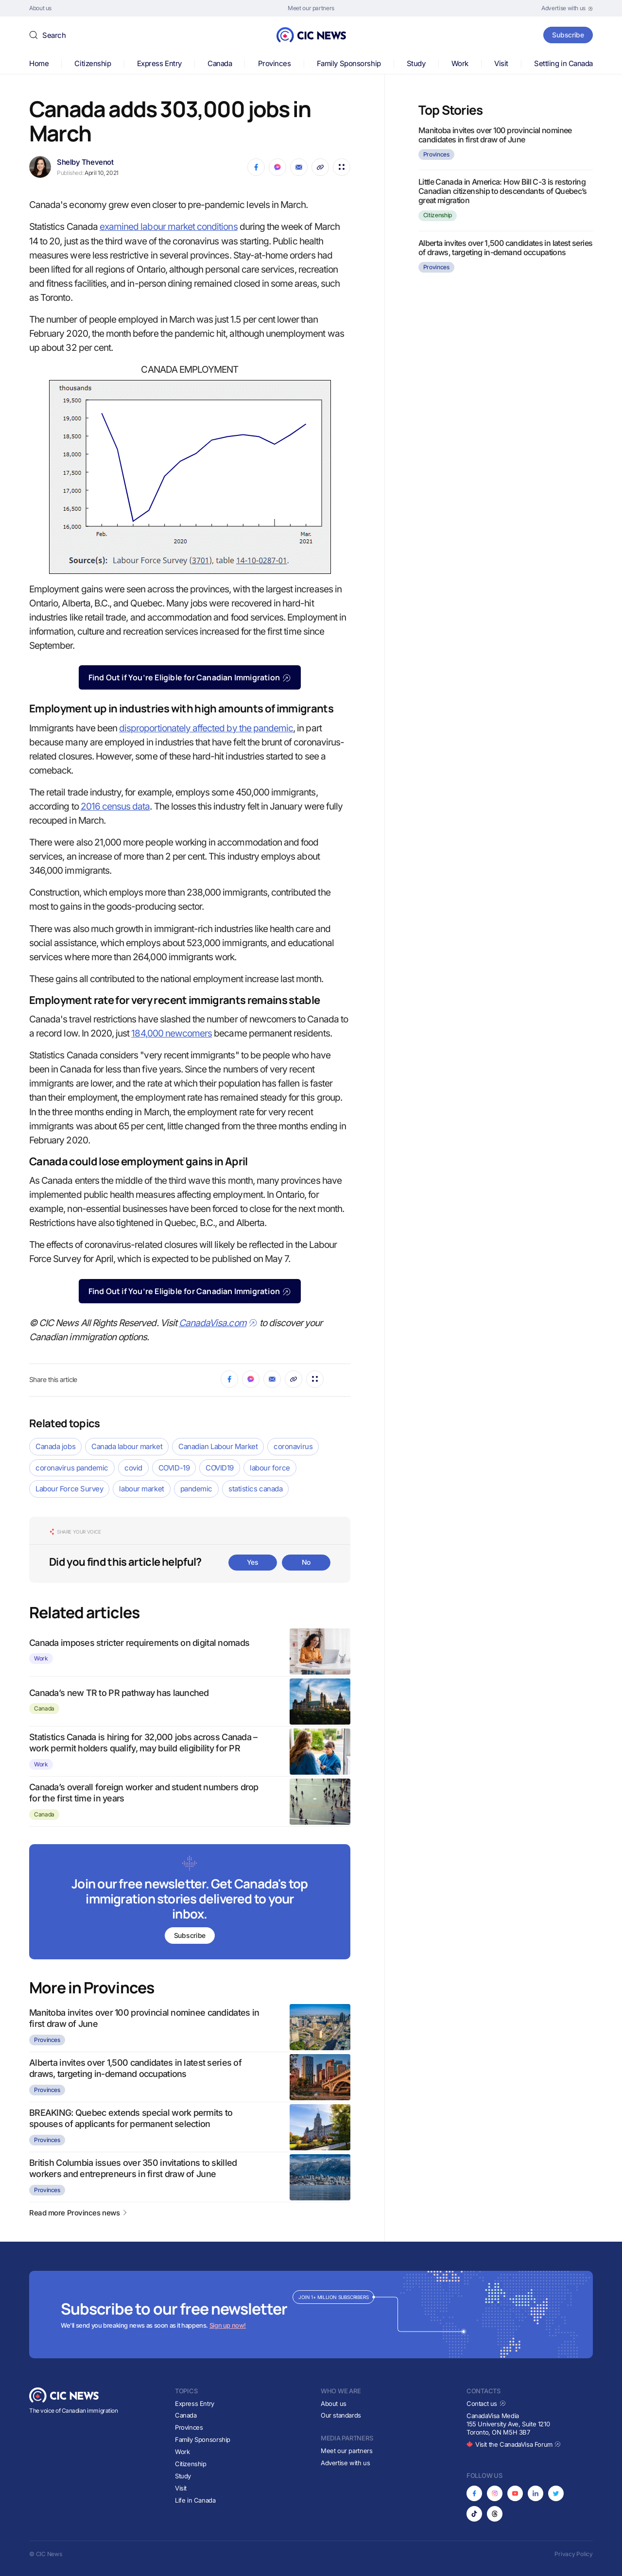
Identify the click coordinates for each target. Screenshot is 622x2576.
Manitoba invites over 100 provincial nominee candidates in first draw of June (495, 134)
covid (133, 1467)
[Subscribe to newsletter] (189, 1903)
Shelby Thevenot (85, 162)
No (306, 1562)
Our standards (341, 2415)
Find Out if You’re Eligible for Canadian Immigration (189, 677)
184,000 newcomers (171, 1033)
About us (333, 2403)
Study (416, 63)
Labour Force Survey (69, 1488)
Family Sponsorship (349, 63)
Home (39, 63)
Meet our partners (346, 2451)
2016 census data (115, 806)
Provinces (274, 63)
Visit (501, 63)
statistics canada (255, 1488)
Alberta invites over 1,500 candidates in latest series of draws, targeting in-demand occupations (505, 247)
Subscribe (568, 35)
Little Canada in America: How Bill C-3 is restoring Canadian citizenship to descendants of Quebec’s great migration (502, 191)
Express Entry (159, 63)
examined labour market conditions (169, 226)
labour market (141, 1488)
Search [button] (54, 35)
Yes (253, 1562)
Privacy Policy (573, 2554)
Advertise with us (345, 2463)
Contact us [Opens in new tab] (486, 2403)
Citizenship (92, 63)
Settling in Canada (563, 63)
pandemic (196, 1488)
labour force (270, 1467)
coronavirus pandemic (71, 1467)
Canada (219, 63)
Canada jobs (55, 1446)
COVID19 (220, 1467)
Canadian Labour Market (218, 1446)
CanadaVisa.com (218, 1323)
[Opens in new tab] (567, 8)
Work (459, 63)
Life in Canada (195, 2500)
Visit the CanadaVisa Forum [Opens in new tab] (513, 2444)
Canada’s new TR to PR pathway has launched (119, 1693)
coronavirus (293, 1446)
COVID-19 (174, 1467)
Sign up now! (227, 2325)
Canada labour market (126, 1446)
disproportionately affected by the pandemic (206, 728)
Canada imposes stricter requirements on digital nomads (139, 1643)
